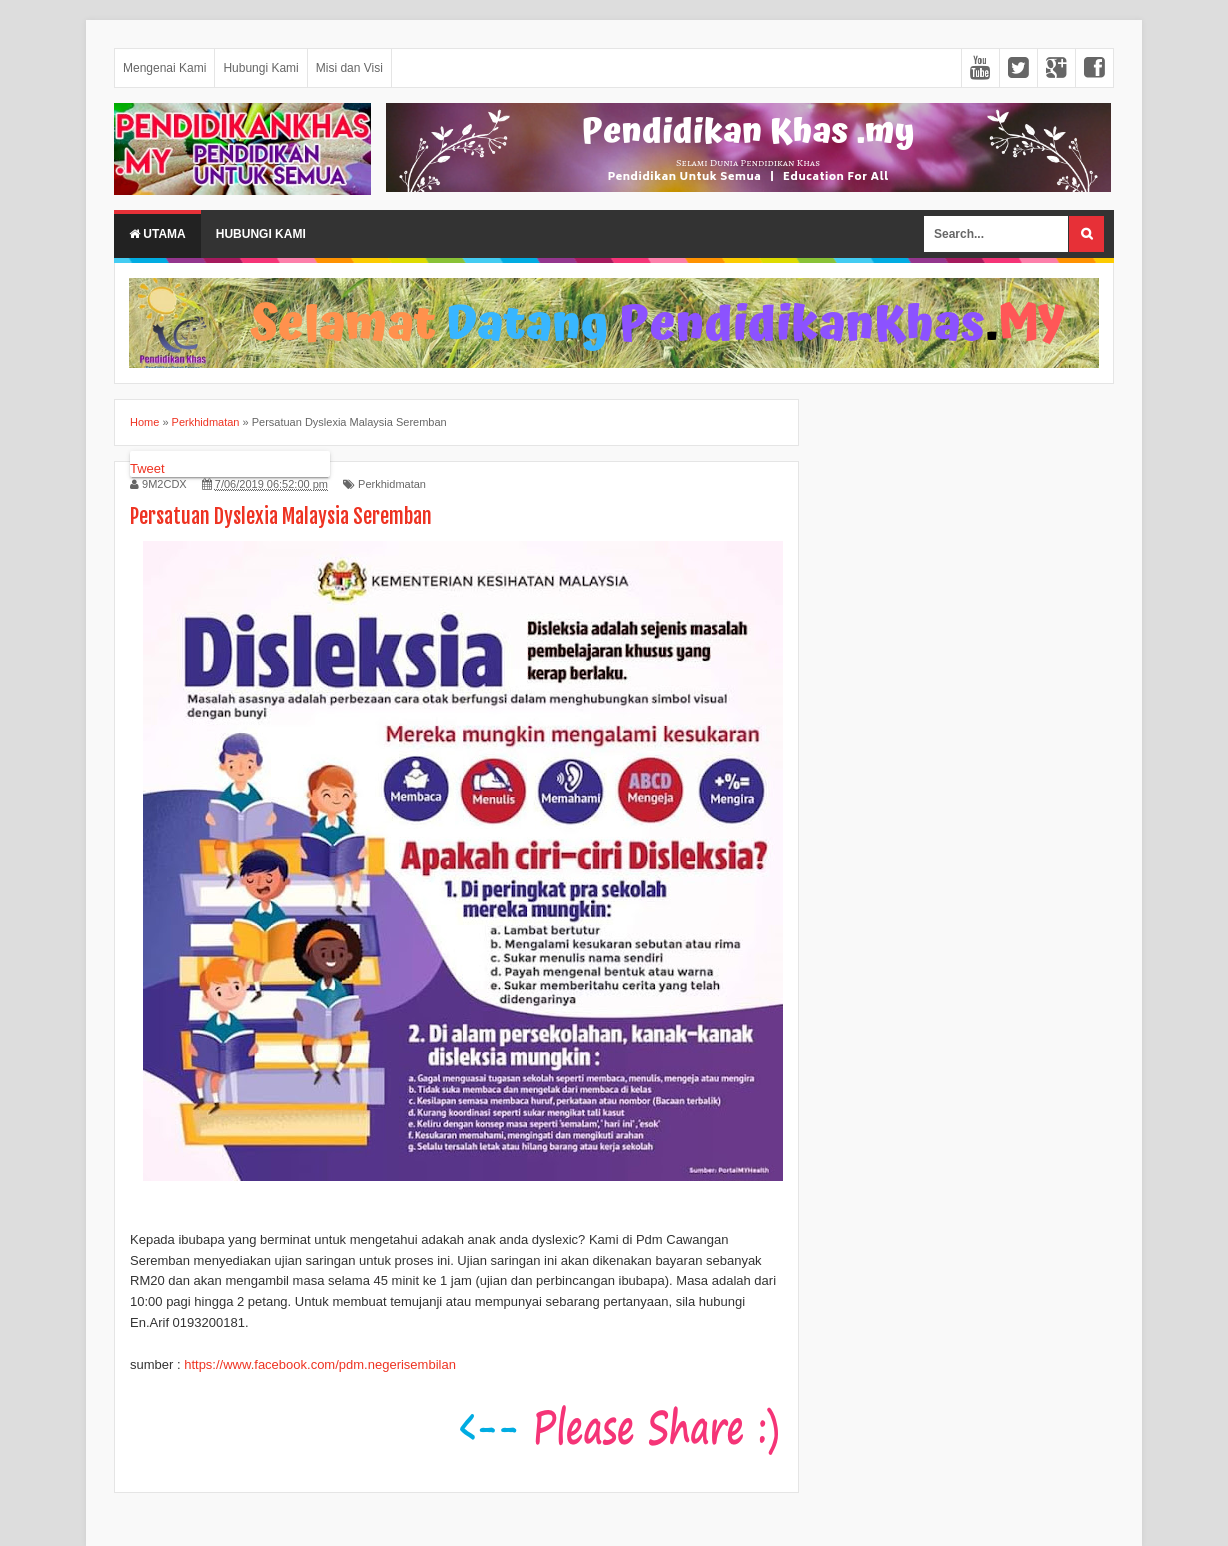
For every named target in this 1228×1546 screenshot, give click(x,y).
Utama (157, 234)
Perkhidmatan (392, 484)
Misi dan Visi (349, 68)
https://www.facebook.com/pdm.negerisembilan (320, 1364)
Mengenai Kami (164, 68)
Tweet (147, 468)
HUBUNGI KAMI (261, 234)
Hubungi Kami (260, 68)
